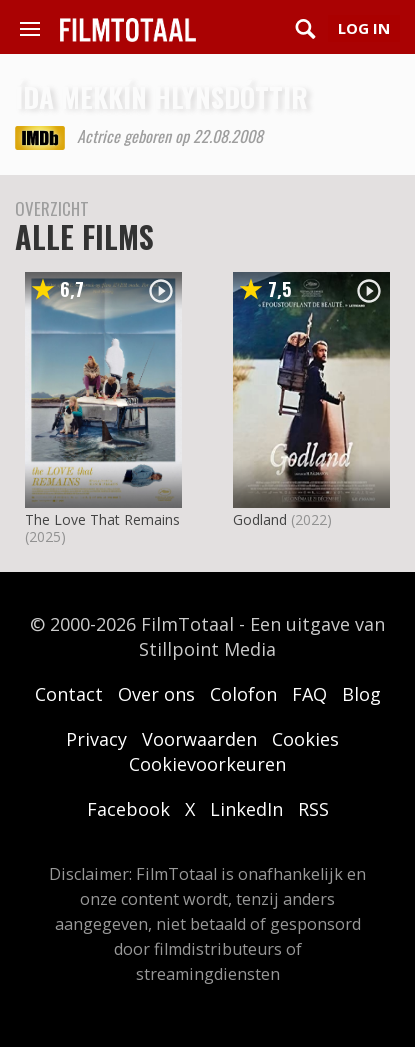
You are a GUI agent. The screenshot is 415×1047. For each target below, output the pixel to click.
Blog (361, 694)
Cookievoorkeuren (207, 764)
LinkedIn (246, 809)
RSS (313, 809)
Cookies (305, 739)
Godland (260, 519)
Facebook (128, 809)
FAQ (309, 694)
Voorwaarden (199, 739)
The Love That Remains (102, 519)
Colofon (243, 694)
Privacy (96, 739)
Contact (69, 694)
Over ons (156, 694)
